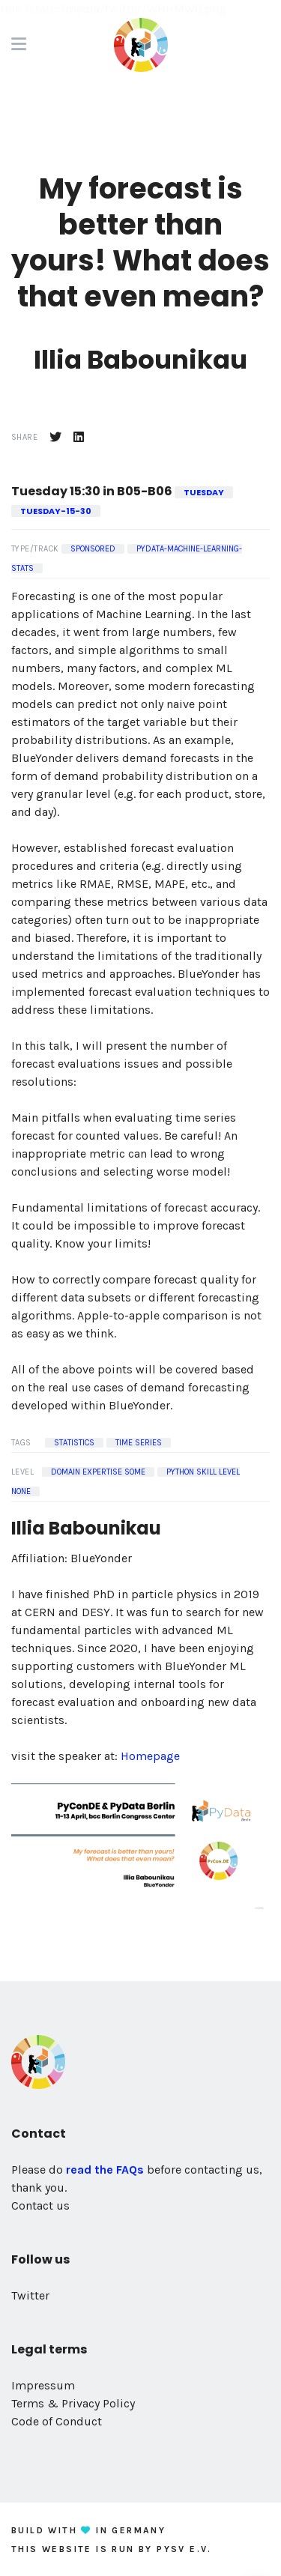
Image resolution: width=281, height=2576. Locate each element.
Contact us (40, 2205)
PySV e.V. (184, 2549)
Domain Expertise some (98, 1472)
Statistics (74, 1443)
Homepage (150, 1756)
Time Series (138, 1443)
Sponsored (92, 549)
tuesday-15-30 (55, 511)
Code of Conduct (56, 2421)
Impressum (43, 2385)
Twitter (30, 2295)
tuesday (204, 492)
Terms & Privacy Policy (73, 2403)
